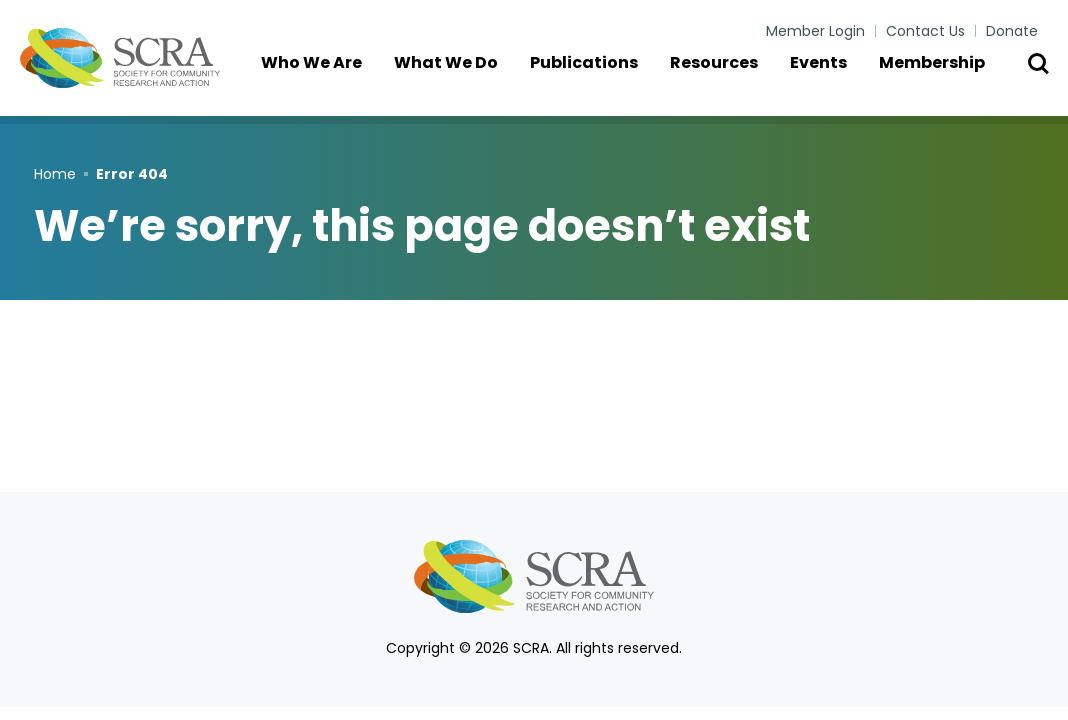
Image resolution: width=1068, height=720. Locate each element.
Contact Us (925, 31)
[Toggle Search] (1038, 80)
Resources (727, 79)
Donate (1012, 31)
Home (55, 174)
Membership (945, 79)
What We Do (459, 79)
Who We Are (324, 79)
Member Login (815, 31)
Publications (597, 79)
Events (831, 79)
